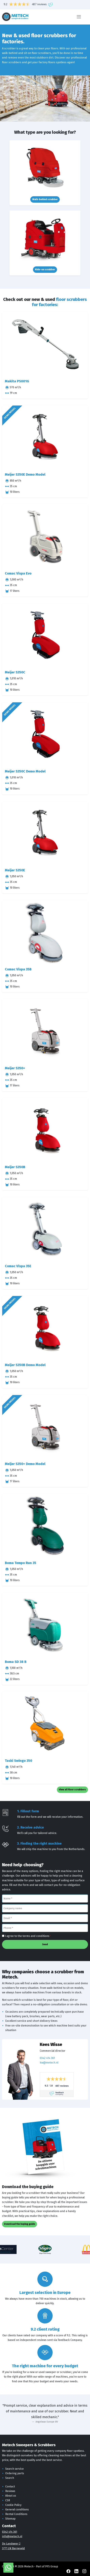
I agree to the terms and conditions (28, 1936)
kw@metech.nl (49, 2062)
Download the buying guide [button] (19, 2224)
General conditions (17, 2509)
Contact (10, 2486)
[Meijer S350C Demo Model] (45, 734)
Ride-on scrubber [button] (45, 269)
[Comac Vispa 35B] (45, 932)
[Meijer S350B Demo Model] (45, 1328)
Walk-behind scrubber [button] (45, 199)
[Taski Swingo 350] (45, 1724)
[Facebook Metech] (68, 2571)
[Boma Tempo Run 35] (45, 1526)
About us (10, 2495)
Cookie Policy (13, 2505)
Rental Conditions (16, 2514)
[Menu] (78, 17)
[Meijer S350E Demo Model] (45, 438)
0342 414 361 (47, 2058)
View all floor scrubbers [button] (72, 1789)
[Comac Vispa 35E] (45, 1229)
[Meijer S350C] (45, 635)
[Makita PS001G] (45, 344)
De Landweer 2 (11, 2543)
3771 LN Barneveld (13, 2548)
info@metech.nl (12, 2536)
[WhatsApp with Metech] (8, 2567)
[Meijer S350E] (45, 833)
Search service (14, 2468)
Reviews (10, 2491)
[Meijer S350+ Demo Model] (45, 1427)
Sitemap (10, 2518)
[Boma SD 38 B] (45, 1625)
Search (9, 2477)
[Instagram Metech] (84, 2571)
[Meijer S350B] (45, 1130)
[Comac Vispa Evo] (45, 537)
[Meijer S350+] (45, 1031)
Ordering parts (14, 2473)
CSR (7, 2500)
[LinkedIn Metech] (76, 2571)
